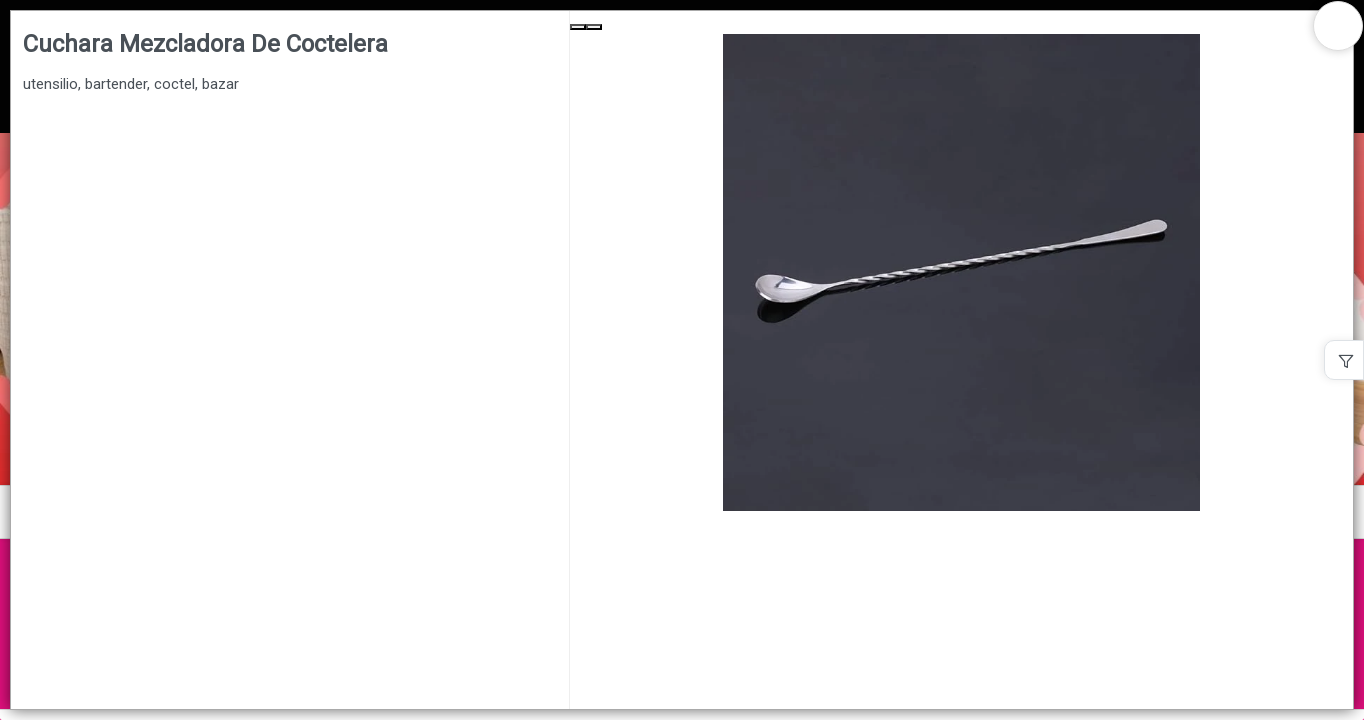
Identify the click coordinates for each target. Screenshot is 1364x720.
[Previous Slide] (578, 27)
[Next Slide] (594, 27)
